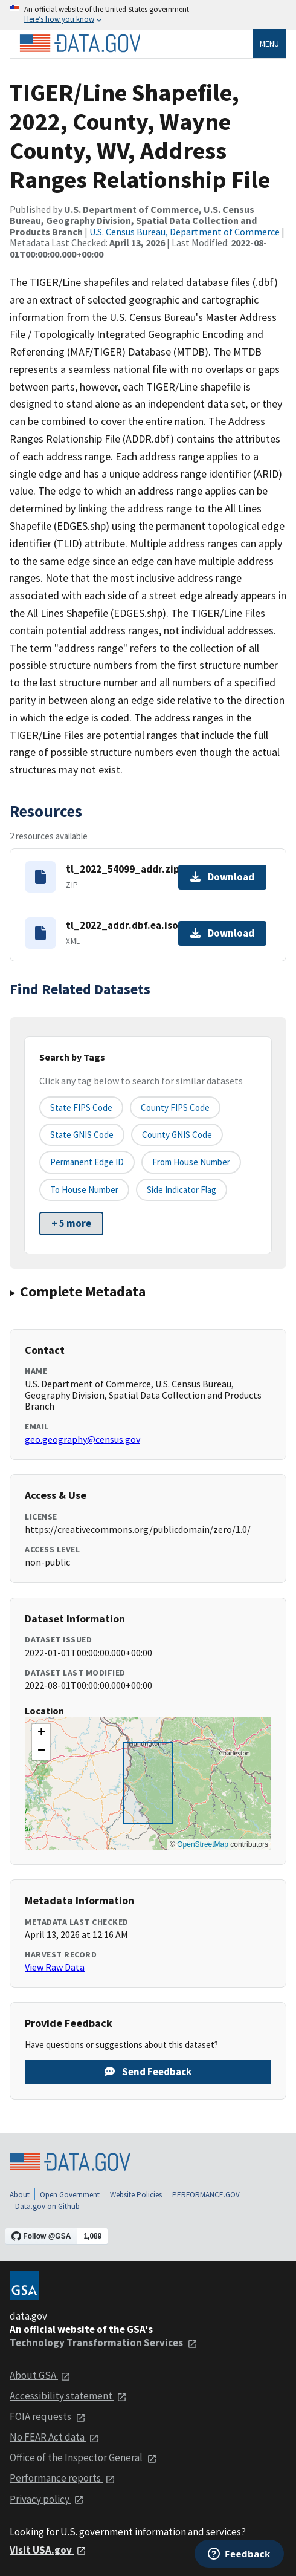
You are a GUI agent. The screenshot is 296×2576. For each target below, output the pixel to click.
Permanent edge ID (87, 1162)
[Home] (79, 43)
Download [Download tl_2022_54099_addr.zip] (222, 876)
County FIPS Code (175, 1107)
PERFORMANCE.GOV (206, 2195)
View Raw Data (55, 1967)
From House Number (191, 1162)
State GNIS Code (82, 1134)
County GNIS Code (177, 1134)
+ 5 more (71, 1223)
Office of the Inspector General (83, 2457)
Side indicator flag (181, 1189)
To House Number (84, 1189)
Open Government (70, 2195)
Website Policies (136, 2195)
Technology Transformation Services (104, 2342)
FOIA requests (48, 2416)
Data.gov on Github (47, 2206)
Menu (269, 43)
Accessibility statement (68, 2395)
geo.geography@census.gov (82, 1439)
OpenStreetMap (202, 1844)
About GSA (40, 2375)
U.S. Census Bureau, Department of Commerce (184, 232)
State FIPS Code (81, 1107)
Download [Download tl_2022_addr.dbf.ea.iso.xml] (222, 933)
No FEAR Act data (54, 2437)
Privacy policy (47, 2499)
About (20, 2195)
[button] (41, 1733)
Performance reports (62, 2478)
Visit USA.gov (48, 2550)
